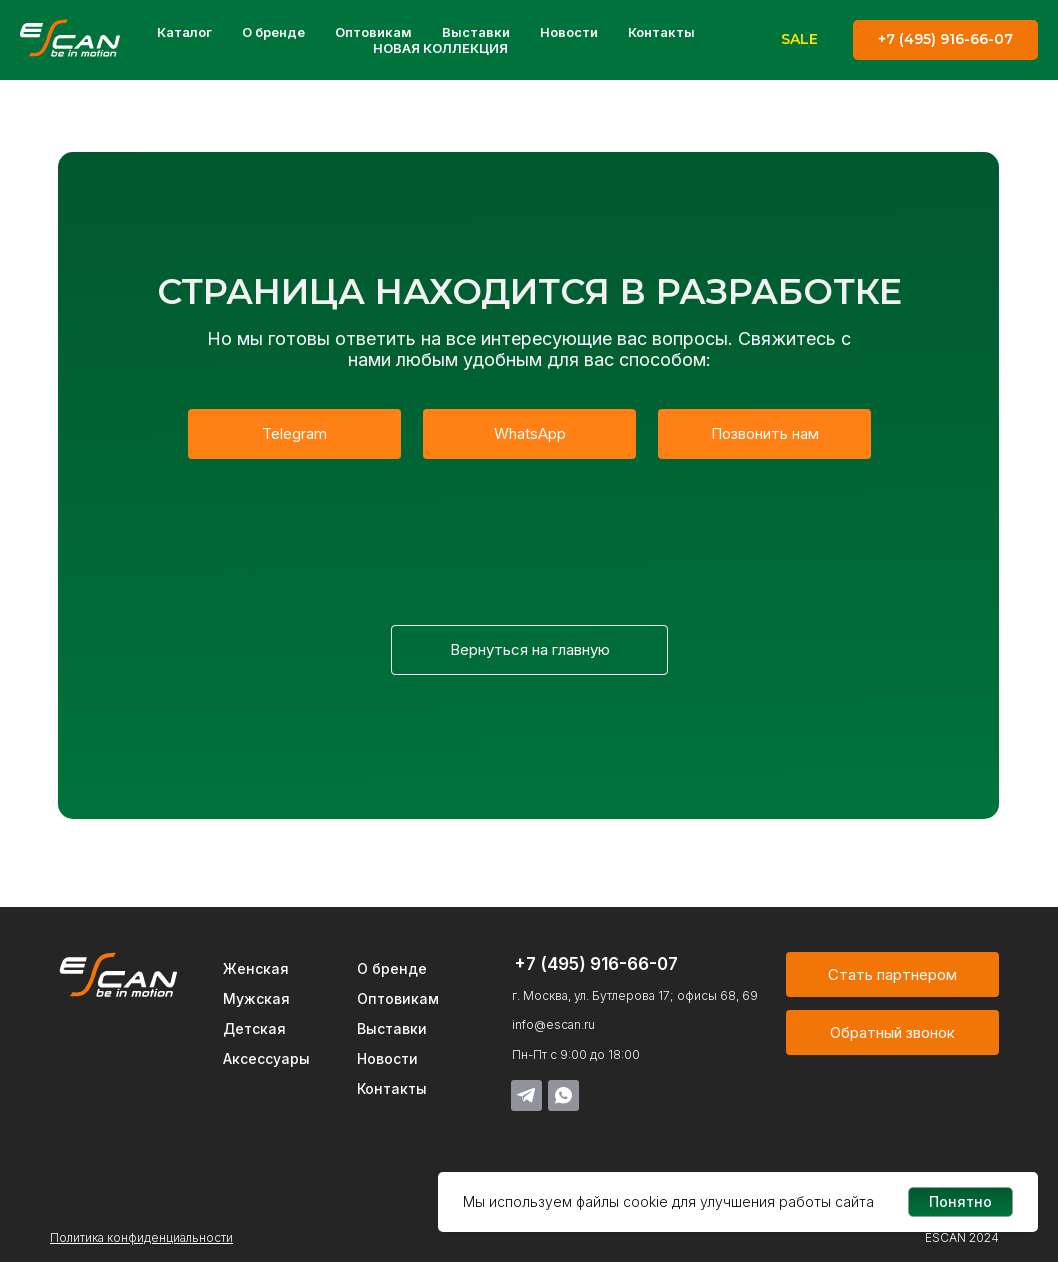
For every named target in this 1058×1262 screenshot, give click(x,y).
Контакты (661, 32)
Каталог (184, 32)
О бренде (273, 32)
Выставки (476, 32)
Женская (256, 968)
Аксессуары (266, 1058)
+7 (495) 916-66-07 (596, 964)
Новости (569, 32)
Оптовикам (373, 32)
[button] (892, 1032)
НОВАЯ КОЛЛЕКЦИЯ (440, 48)
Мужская (256, 998)
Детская (254, 1028)
